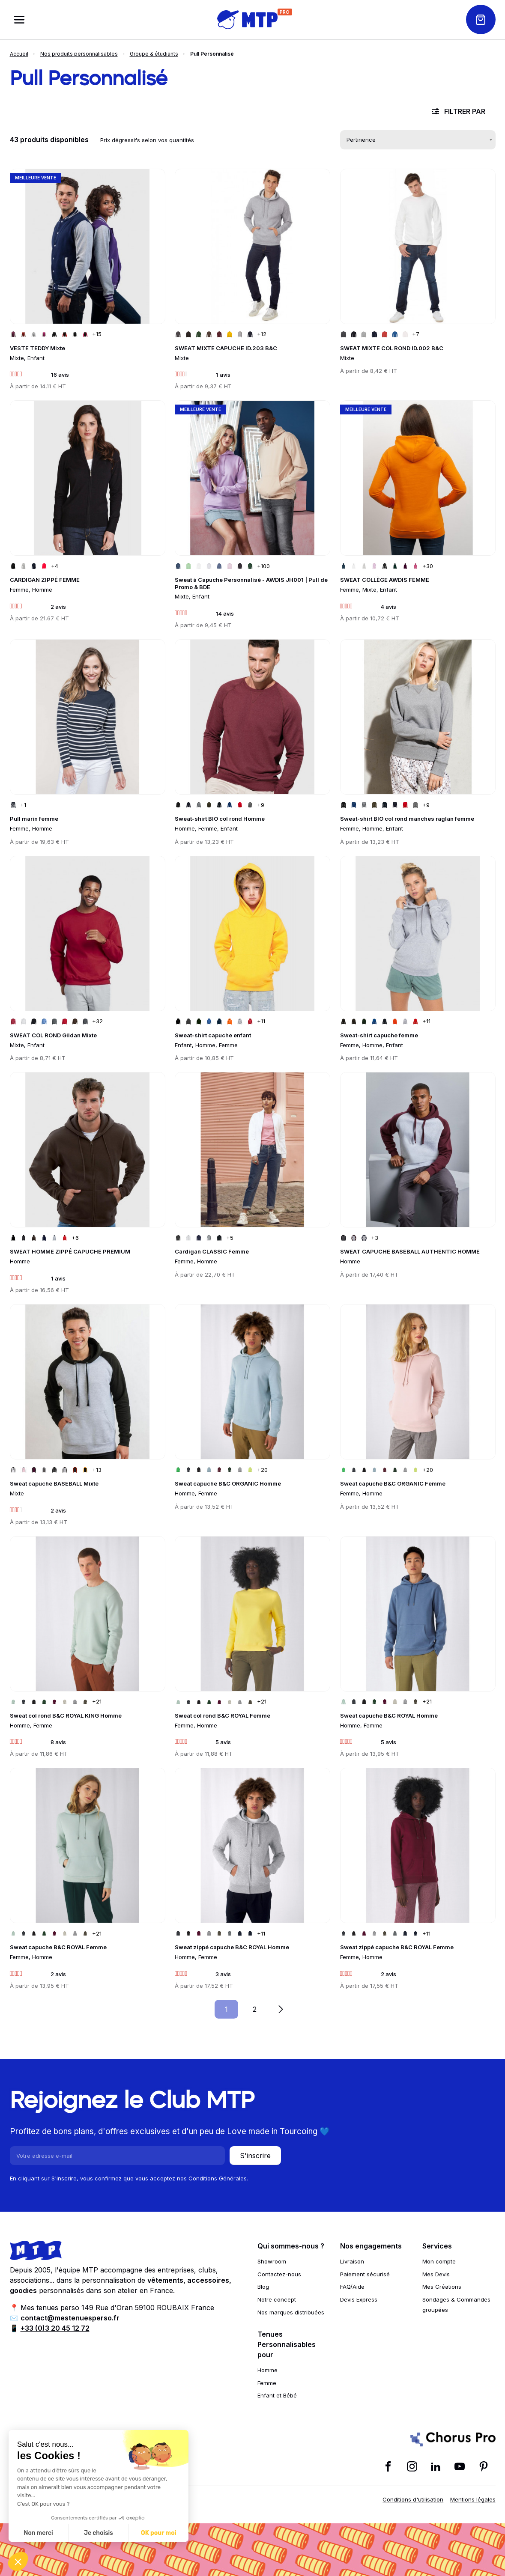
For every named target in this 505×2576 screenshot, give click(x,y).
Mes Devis (436, 2274)
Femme (266, 2382)
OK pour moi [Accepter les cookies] (158, 2533)
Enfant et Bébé (277, 2395)
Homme (267, 2370)
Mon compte (439, 2261)
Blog (263, 2286)
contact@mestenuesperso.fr (70, 2318)
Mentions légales (473, 2499)
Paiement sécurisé (365, 2274)
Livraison (352, 2261)
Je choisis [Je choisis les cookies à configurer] (98, 2533)
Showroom (271, 2261)
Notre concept (276, 2299)
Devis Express (358, 2299)
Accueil (19, 54)
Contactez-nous (279, 2274)
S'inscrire (255, 2155)
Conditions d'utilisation (412, 2499)
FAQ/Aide (352, 2286)
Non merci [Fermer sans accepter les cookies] (38, 2533)
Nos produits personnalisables (79, 54)
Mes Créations (441, 2286)
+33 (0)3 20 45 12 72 (55, 2328)
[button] (18, 2561)
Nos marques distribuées (290, 2312)
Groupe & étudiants (154, 54)
